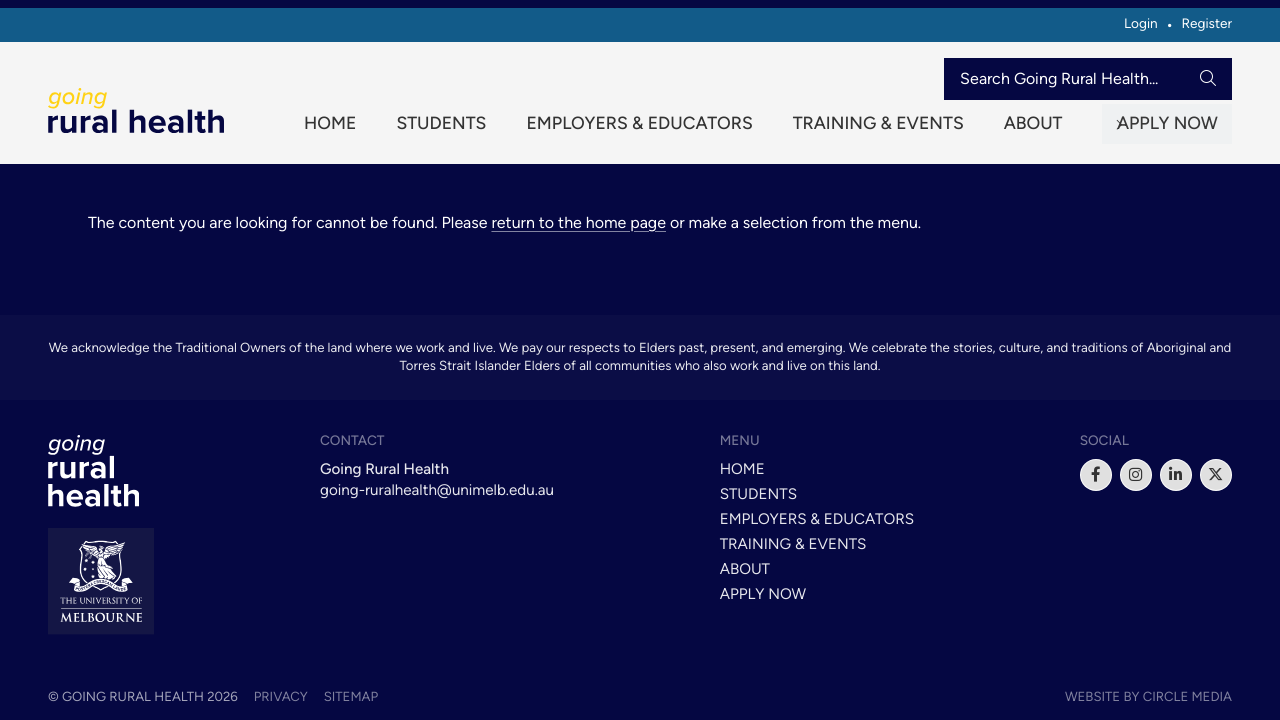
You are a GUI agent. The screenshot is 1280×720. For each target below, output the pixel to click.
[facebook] (1096, 475)
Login (1141, 24)
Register (1206, 24)
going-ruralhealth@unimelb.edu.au (437, 490)
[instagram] (1136, 475)
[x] (1216, 475)
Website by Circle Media (1148, 697)
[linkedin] (1176, 475)
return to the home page (578, 232)
